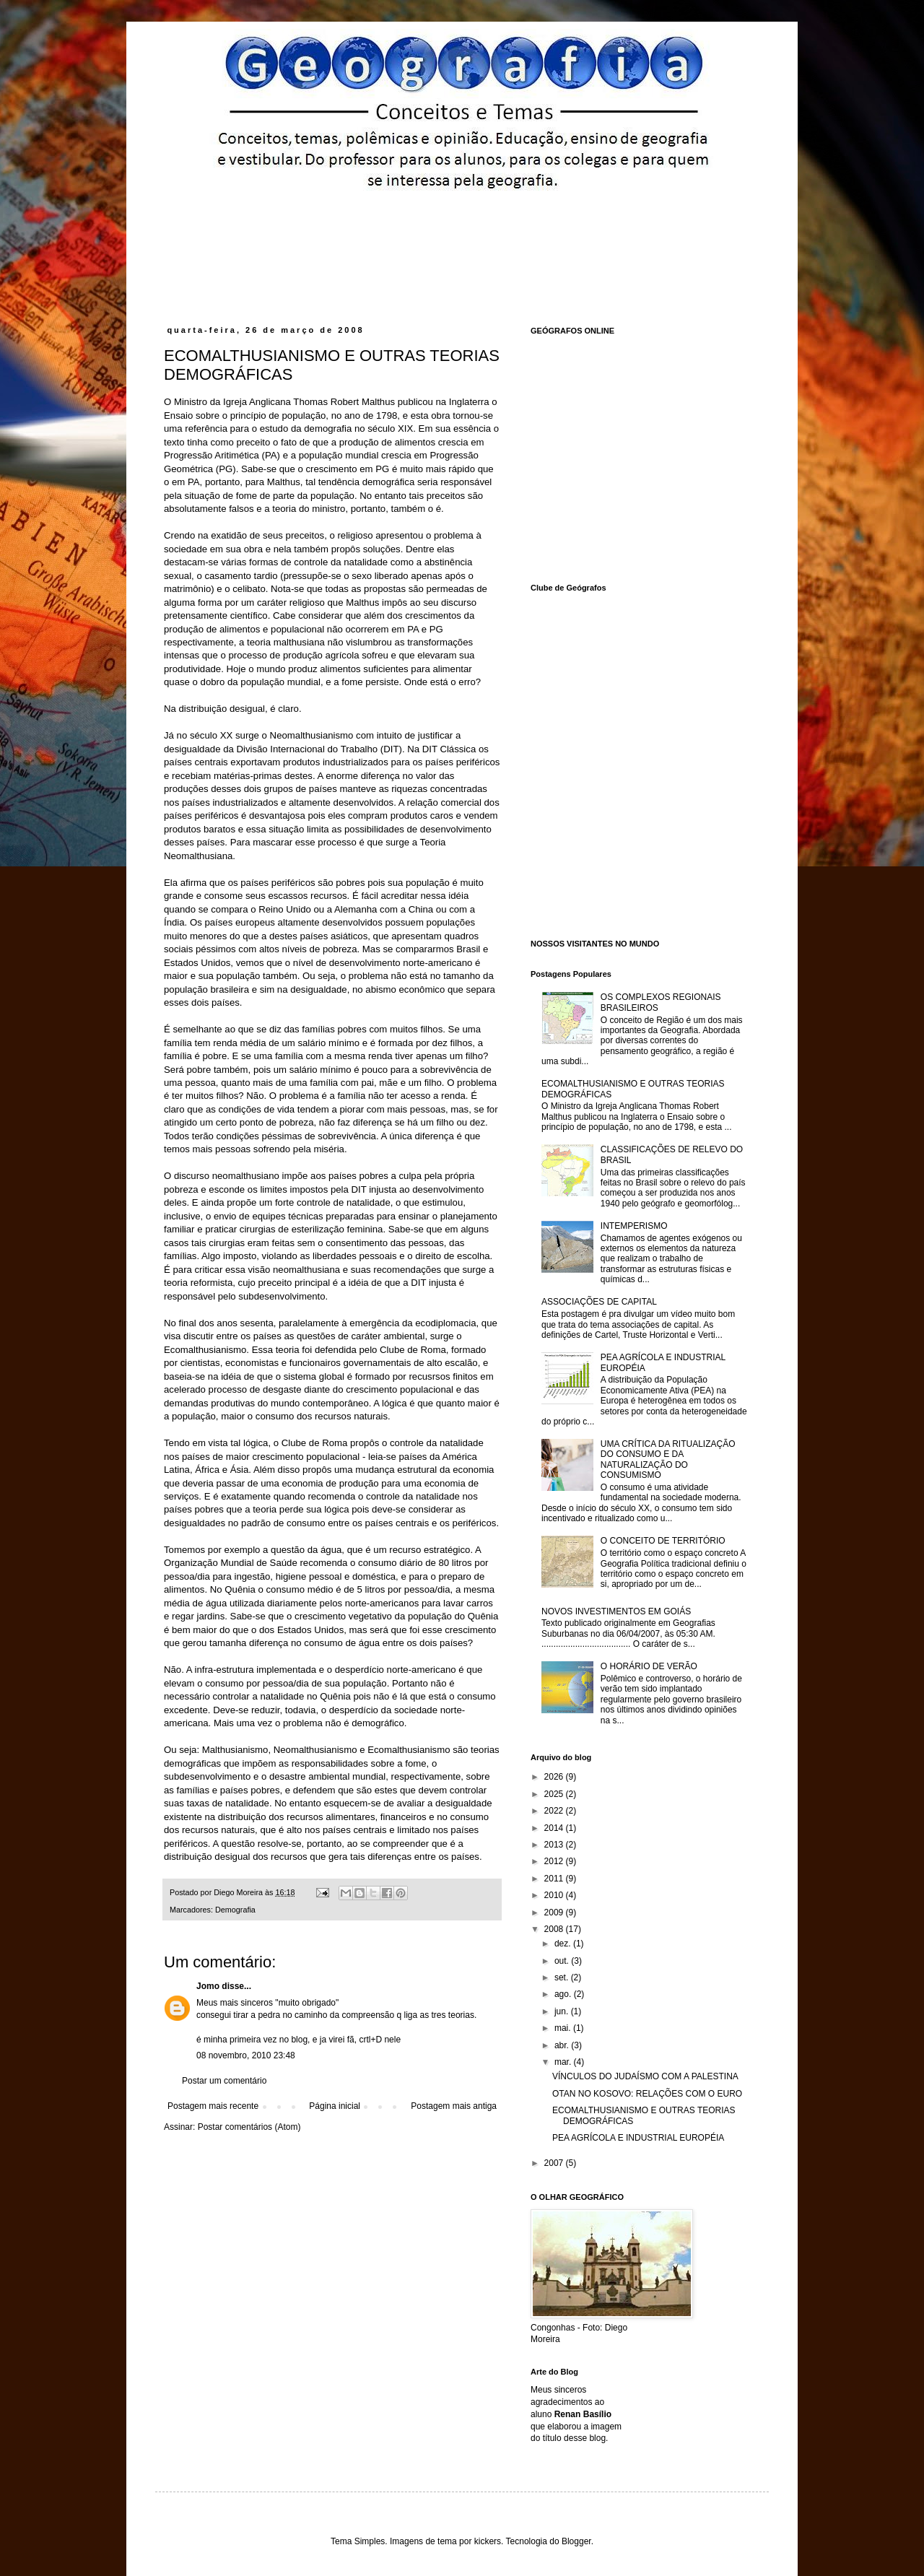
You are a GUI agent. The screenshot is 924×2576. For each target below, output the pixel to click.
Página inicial (334, 2106)
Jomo (207, 1986)
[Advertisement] (439, 228)
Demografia (235, 1909)
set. (562, 1977)
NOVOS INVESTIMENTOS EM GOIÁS (616, 1611)
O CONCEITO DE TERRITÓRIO (663, 1541)
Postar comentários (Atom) (249, 2127)
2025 (555, 1794)
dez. (563, 1943)
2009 (555, 1912)
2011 (555, 1879)
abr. (562, 2045)
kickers (487, 2541)
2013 (555, 1845)
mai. (563, 2028)
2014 (555, 1828)
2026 (555, 1777)
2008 (555, 1929)
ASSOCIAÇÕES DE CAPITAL (599, 1302)
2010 (555, 1895)
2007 (555, 2163)
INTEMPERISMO (634, 1226)
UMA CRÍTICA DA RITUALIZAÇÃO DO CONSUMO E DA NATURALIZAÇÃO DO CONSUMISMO (668, 1459)
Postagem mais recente (212, 2106)
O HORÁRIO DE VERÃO (649, 1666)
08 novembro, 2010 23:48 (245, 2055)
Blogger (576, 2541)
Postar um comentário (224, 2081)
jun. (562, 2011)
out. (562, 1961)
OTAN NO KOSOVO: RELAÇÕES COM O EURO (647, 2094)
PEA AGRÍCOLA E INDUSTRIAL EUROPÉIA (638, 2138)
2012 (555, 1861)
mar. (564, 2062)
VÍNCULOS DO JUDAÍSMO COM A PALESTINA (645, 2076)
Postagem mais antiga (454, 2106)
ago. (564, 1994)
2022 (555, 1811)
